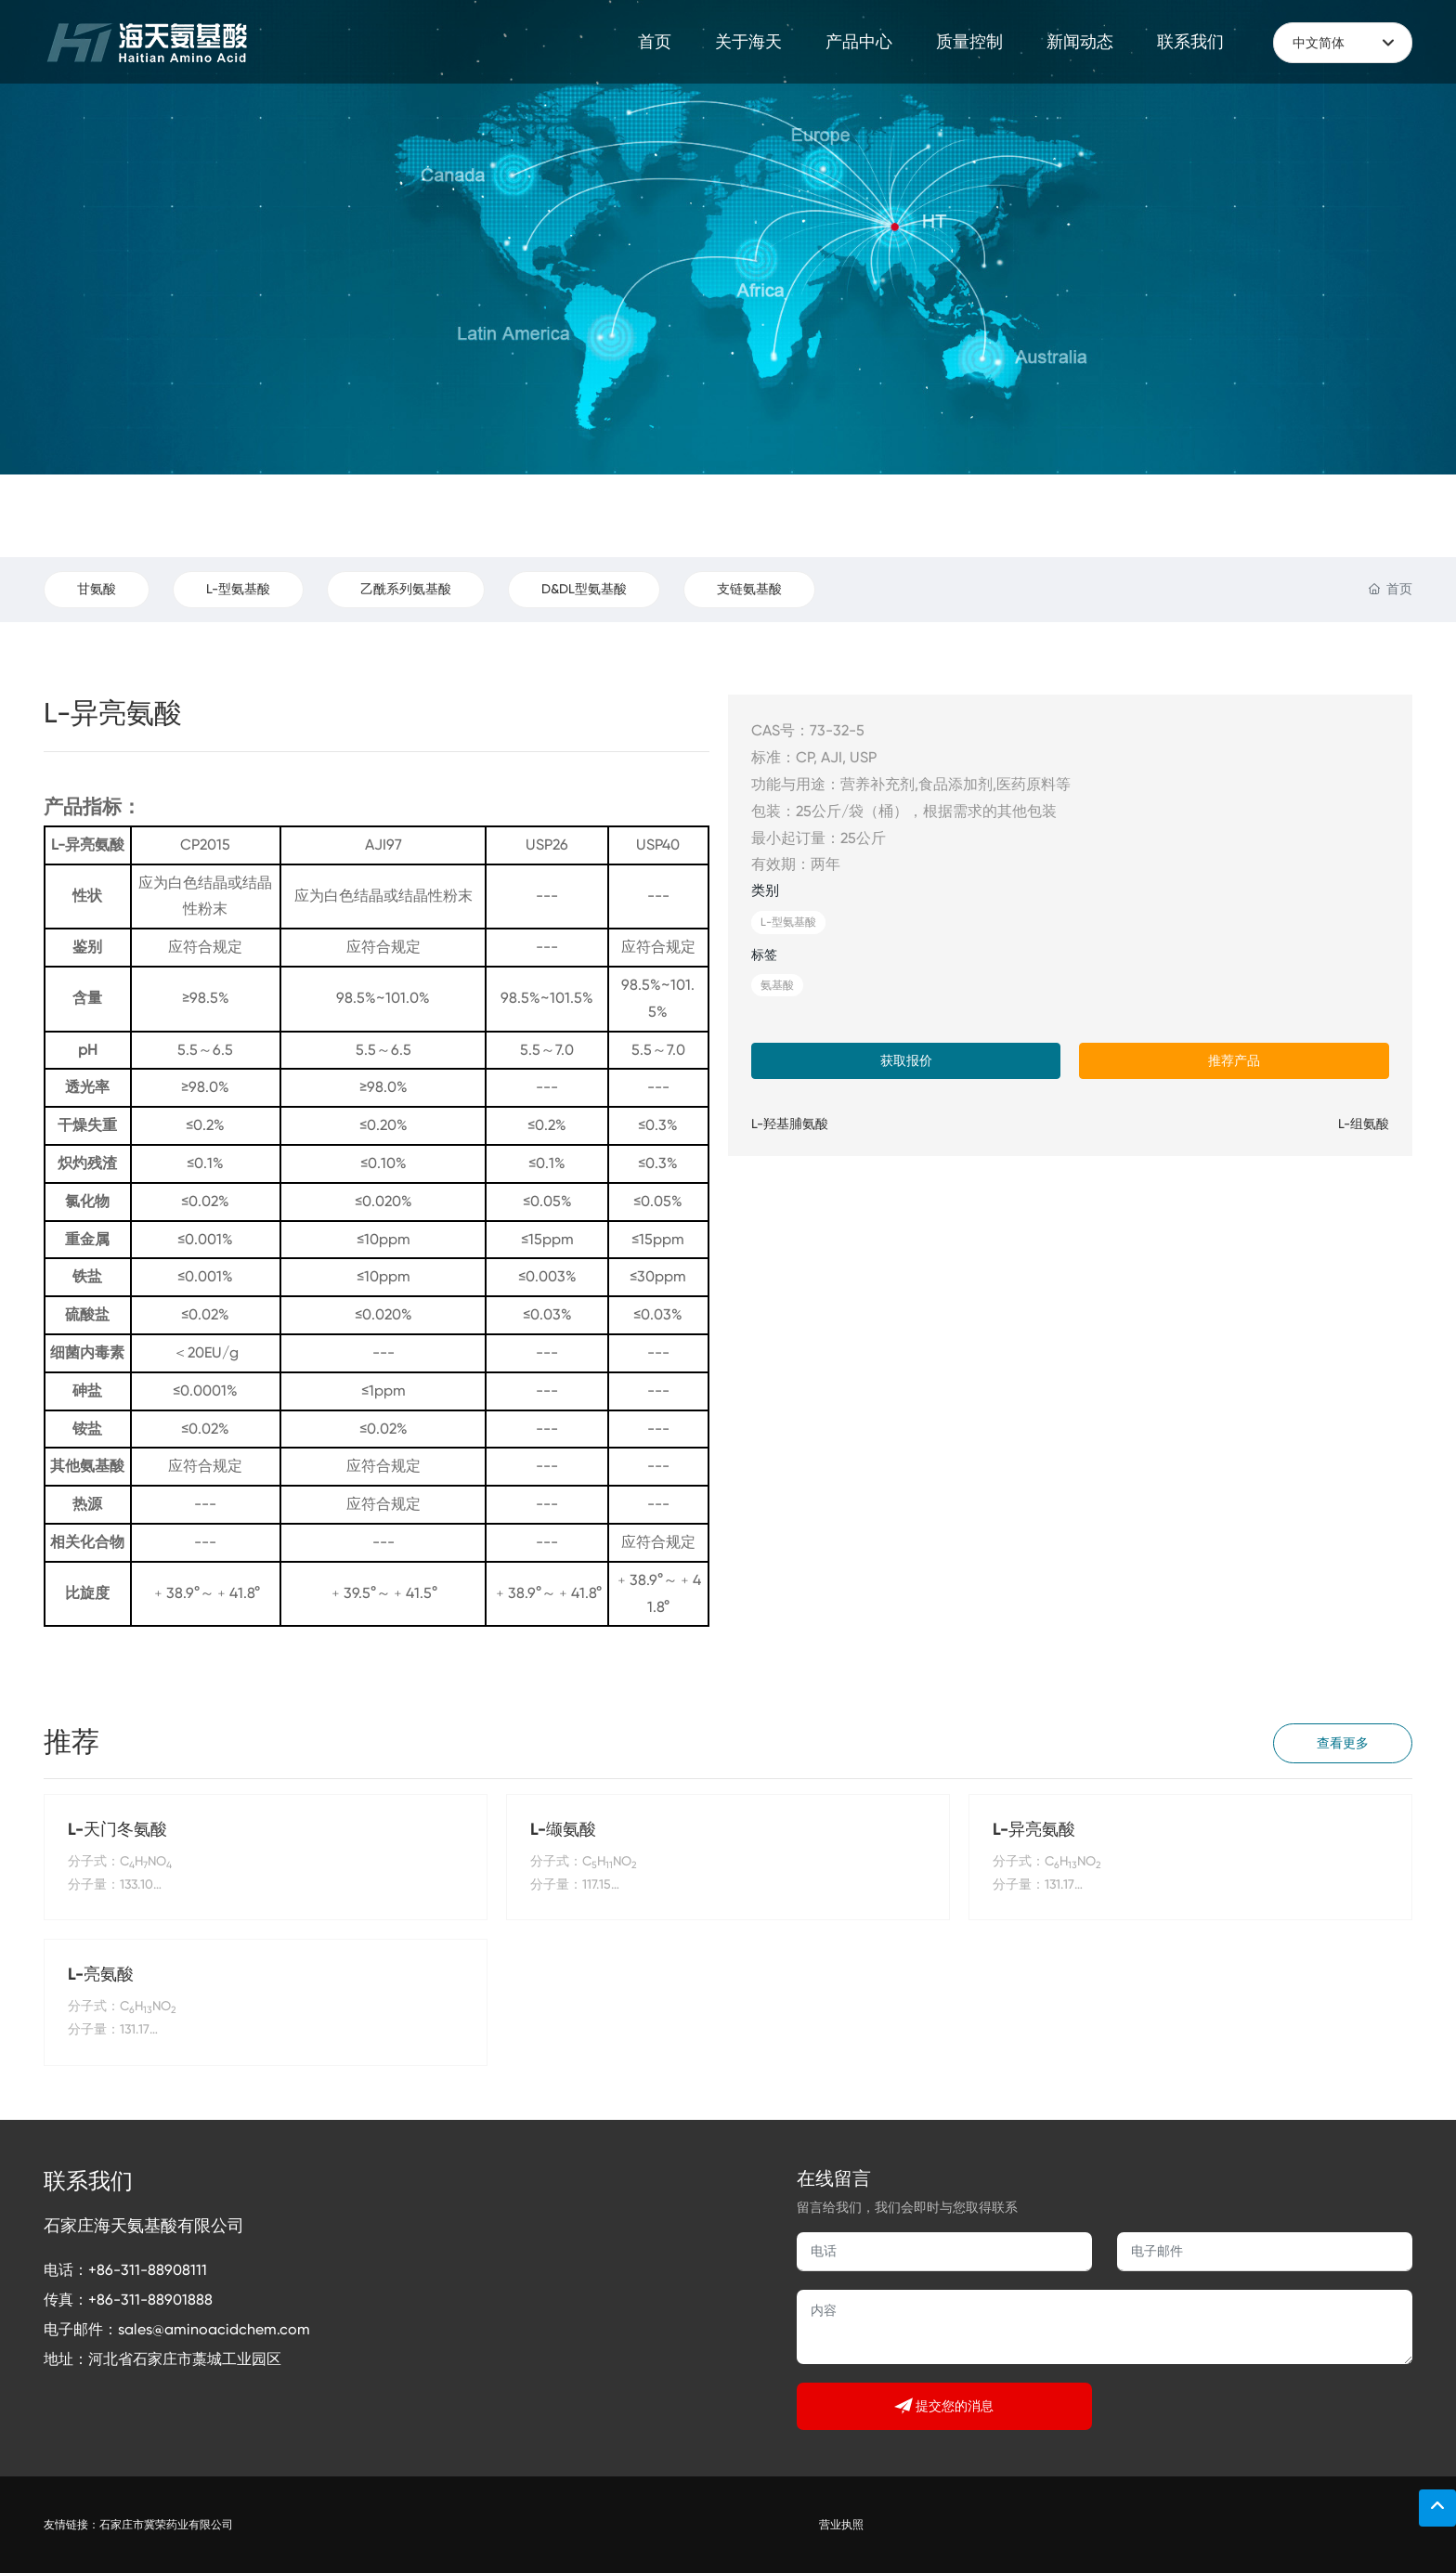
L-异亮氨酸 (1034, 1829)
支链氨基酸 (749, 588)
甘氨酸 (96, 588)
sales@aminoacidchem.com (214, 2329)
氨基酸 (777, 985)
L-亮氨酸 (101, 1974)
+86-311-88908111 (147, 2270)
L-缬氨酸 (563, 1829)
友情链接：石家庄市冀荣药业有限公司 (138, 2524)
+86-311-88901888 (150, 2299)
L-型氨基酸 (238, 588)
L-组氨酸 (1363, 1123)
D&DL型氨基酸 (584, 588)
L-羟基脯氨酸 (789, 1123)
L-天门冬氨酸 (117, 1829)
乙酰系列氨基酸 (405, 588)
